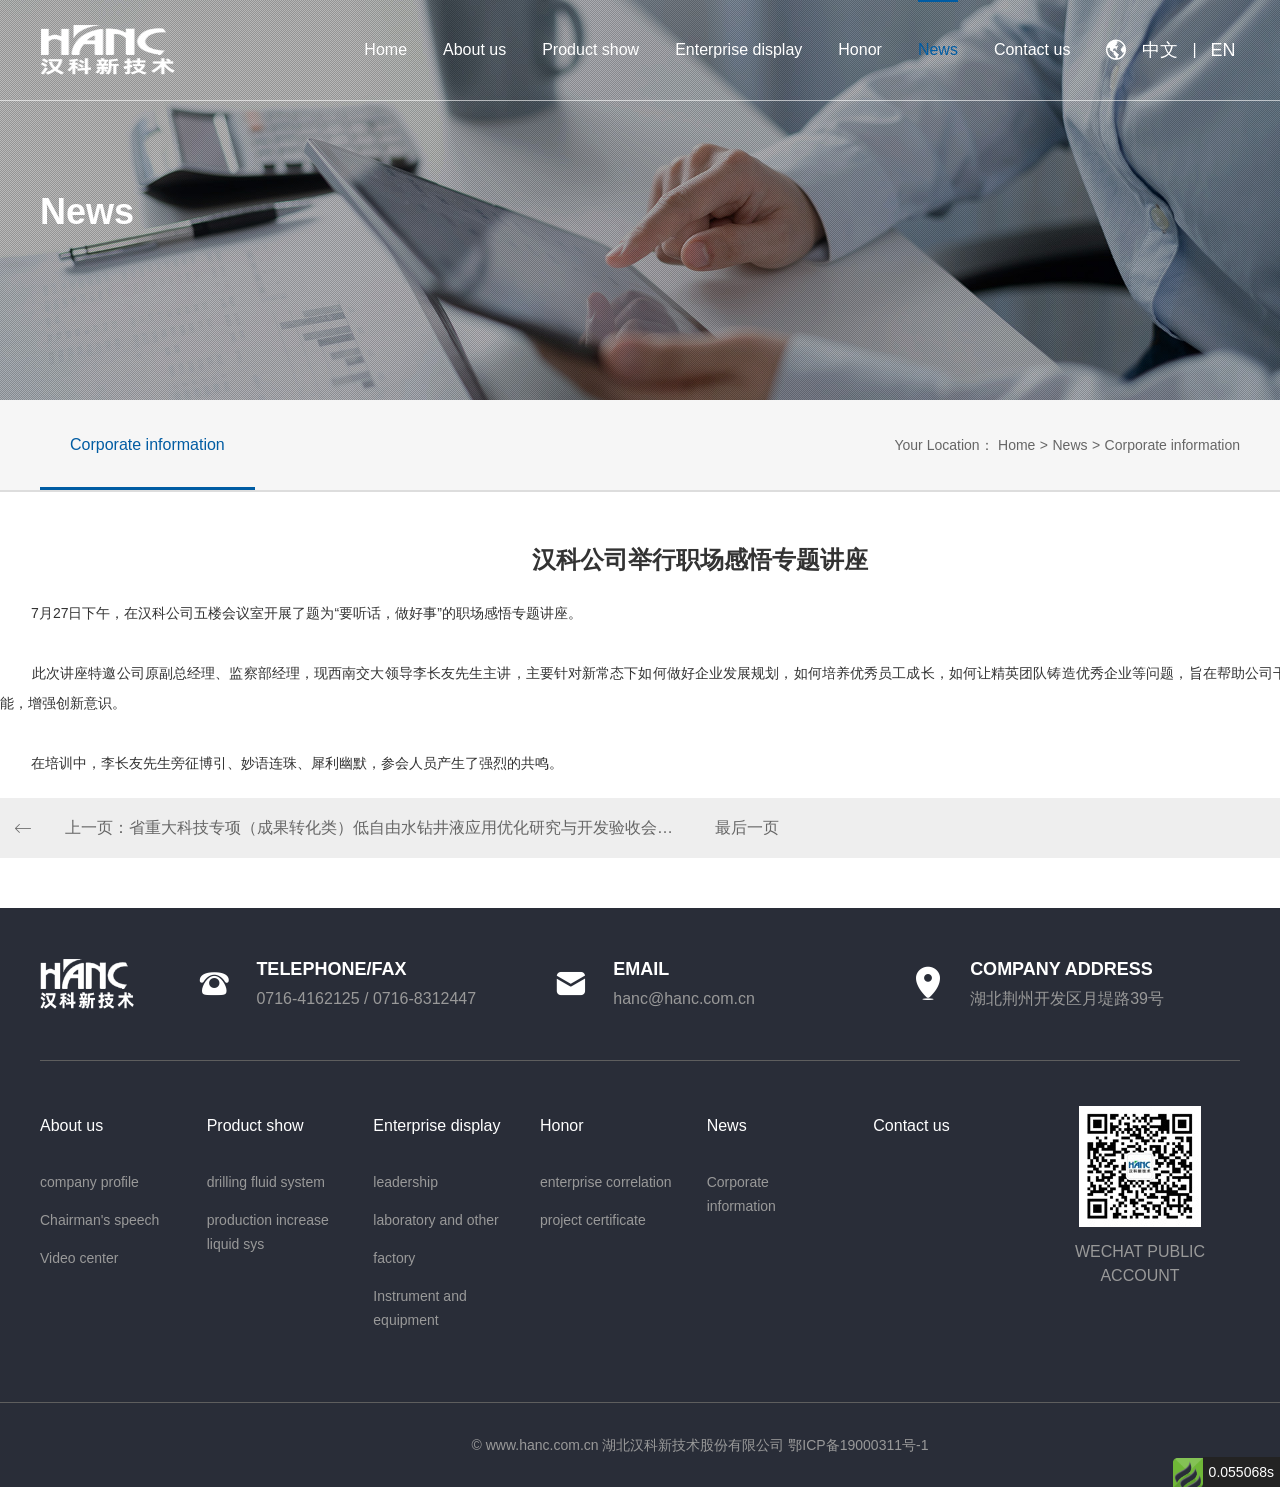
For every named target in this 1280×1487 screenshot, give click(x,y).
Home (1016, 445)
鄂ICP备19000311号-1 (858, 1445)
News (1069, 445)
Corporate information (1172, 445)
